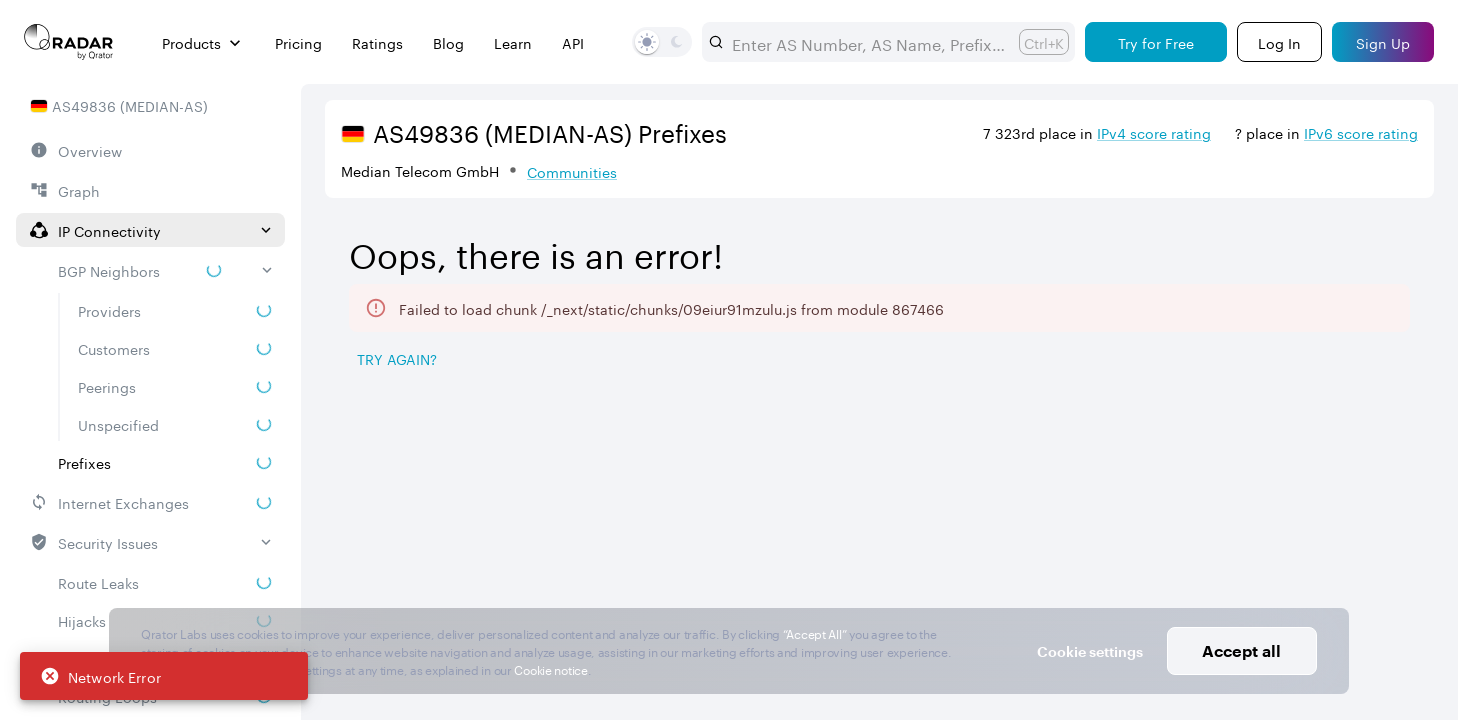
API (573, 42)
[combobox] (867, 42)
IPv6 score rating (1361, 132)
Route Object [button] (795, 481)
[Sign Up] (1383, 42)
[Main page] (69, 42)
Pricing (298, 42)
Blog (448, 42)
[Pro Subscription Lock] (407, 479)
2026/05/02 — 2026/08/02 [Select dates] (1297, 232)
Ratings (377, 42)
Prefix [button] (485, 481)
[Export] (1384, 357)
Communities (572, 171)
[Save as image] (1249, 357)
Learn (513, 42)
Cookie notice (550, 668)
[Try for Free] (1156, 42)
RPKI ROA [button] (626, 481)
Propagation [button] (1043, 481)
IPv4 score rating (1154, 132)
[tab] (380, 408)
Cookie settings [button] (1090, 651)
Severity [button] (1187, 481)
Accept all (1241, 650)
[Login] (1279, 42)
